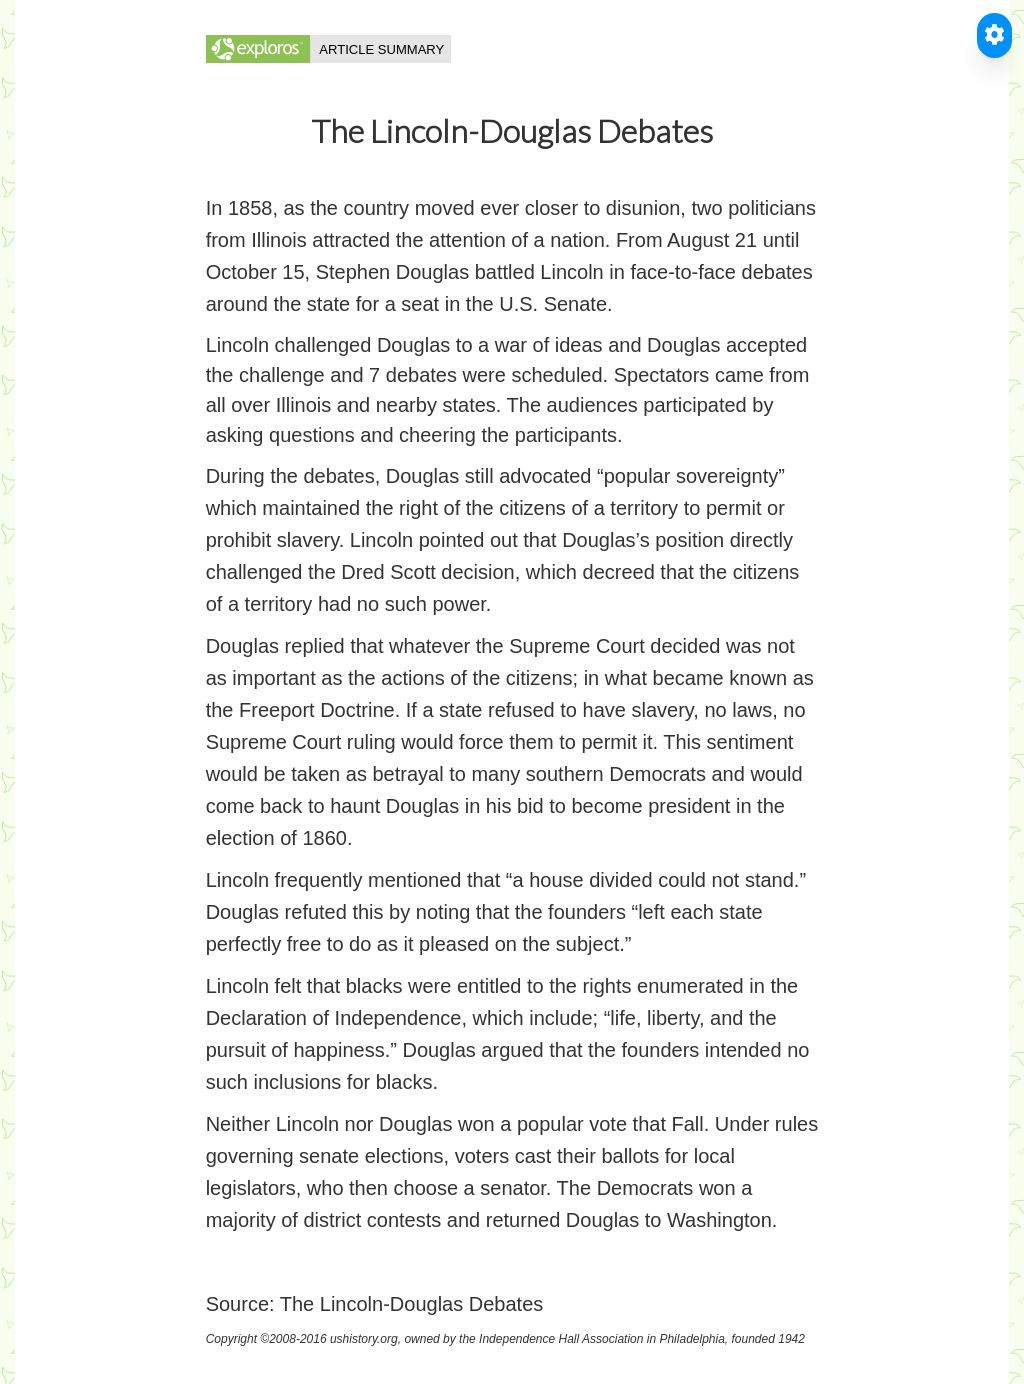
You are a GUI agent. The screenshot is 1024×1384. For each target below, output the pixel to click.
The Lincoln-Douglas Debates (412, 1304)
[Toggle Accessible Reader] (994, 35)
